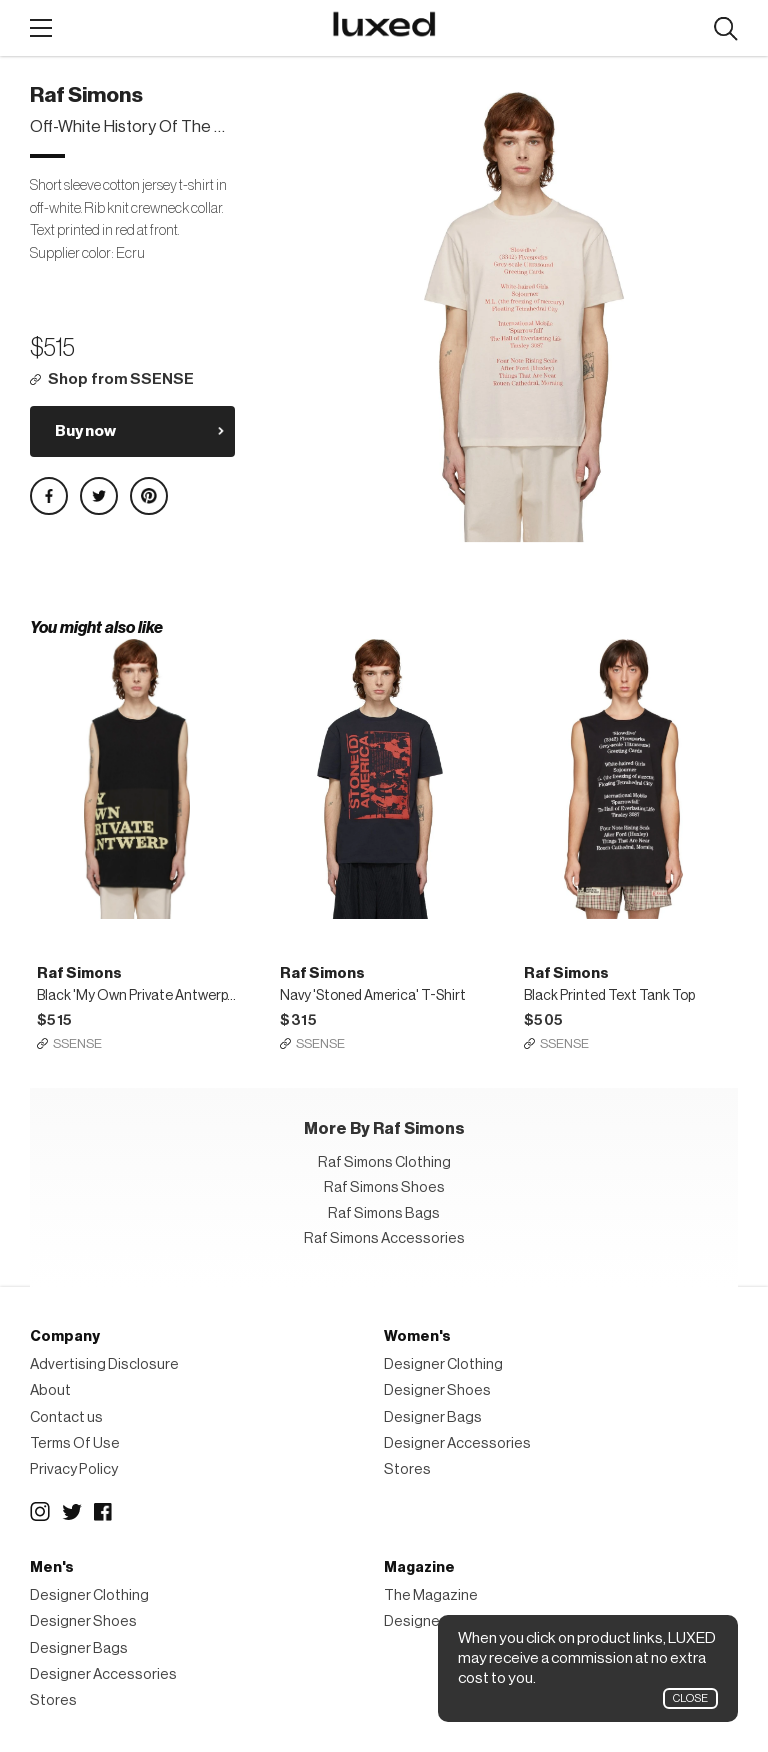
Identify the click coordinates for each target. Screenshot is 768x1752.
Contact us (66, 1417)
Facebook (104, 1512)
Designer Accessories (457, 1443)
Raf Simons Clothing (384, 1162)
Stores (407, 1469)
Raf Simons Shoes (384, 1187)
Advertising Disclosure (104, 1364)
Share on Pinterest (149, 496)
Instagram (40, 1512)
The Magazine (431, 1595)
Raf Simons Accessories (384, 1238)
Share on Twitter (99, 496)
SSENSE (77, 1043)
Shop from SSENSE (121, 379)
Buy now (85, 431)
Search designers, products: (725, 29)
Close (690, 1698)
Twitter (72, 1512)
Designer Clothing (443, 1364)
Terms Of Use (75, 1443)
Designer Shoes (437, 1390)
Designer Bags (433, 1417)
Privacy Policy (74, 1469)
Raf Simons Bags (384, 1213)
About (50, 1390)
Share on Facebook (49, 496)
